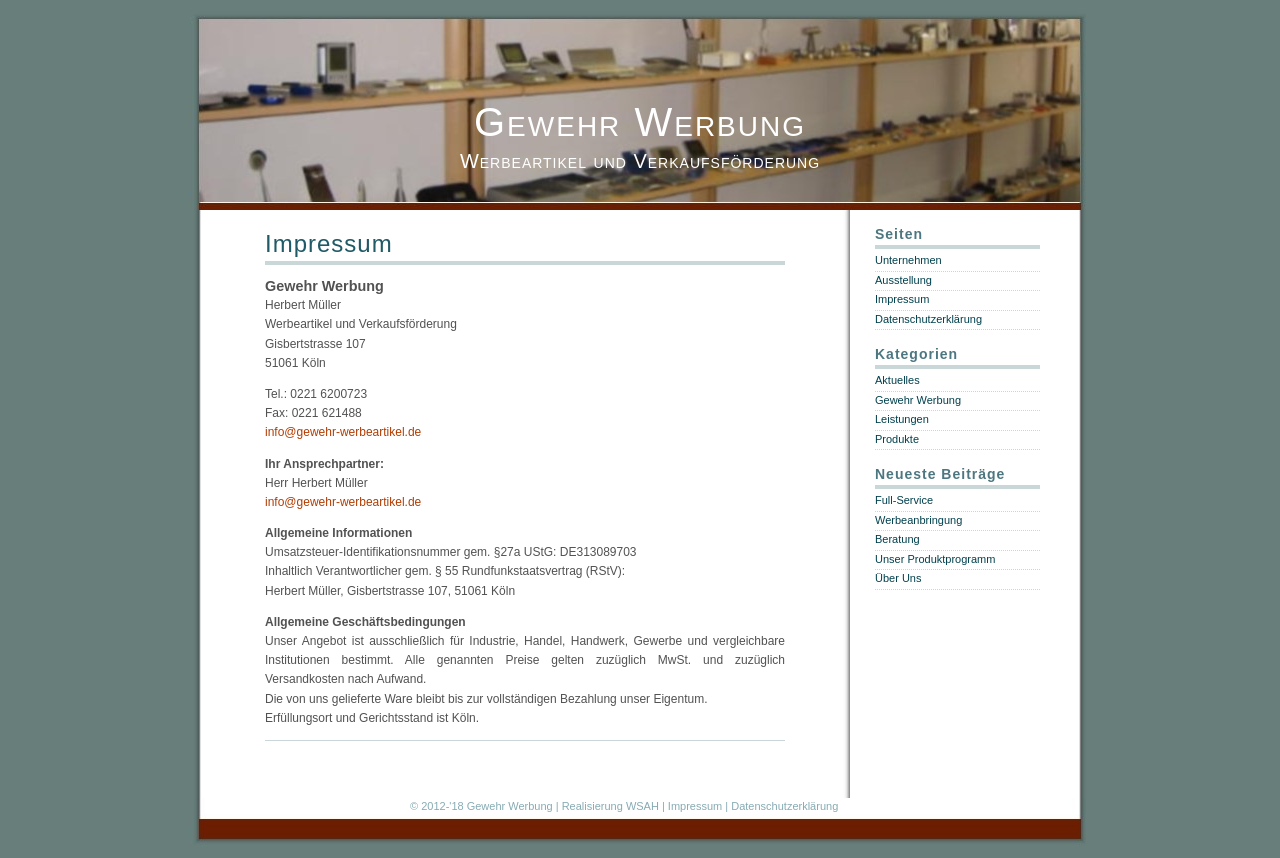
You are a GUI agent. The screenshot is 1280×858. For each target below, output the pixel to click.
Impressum (329, 243)
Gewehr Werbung (640, 122)
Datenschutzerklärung (928, 319)
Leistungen (902, 419)
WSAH (642, 806)
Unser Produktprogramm (935, 559)
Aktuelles (897, 380)
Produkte (897, 439)
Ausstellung (903, 280)
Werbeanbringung (918, 520)
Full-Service (904, 500)
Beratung (897, 539)
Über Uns (898, 578)
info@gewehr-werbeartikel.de (343, 432)
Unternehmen (908, 260)
